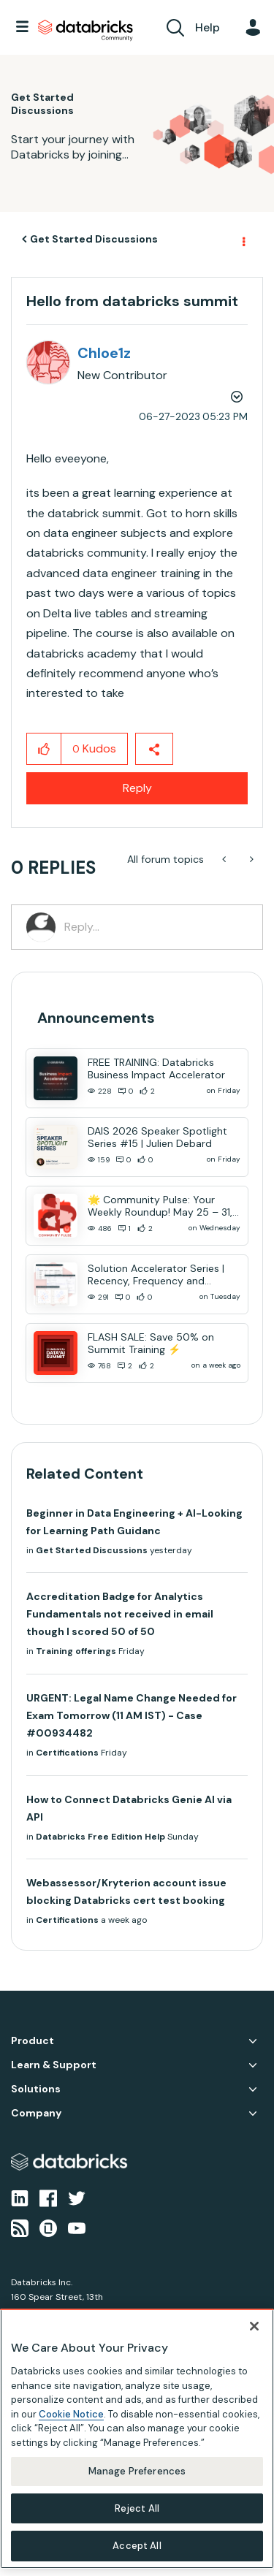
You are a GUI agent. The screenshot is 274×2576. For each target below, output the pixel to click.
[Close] (254, 2326)
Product (32, 2041)
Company (36, 2113)
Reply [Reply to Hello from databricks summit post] (137, 788)
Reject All (137, 2508)
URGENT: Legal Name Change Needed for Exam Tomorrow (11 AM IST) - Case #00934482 (131, 1715)
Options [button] (242, 240)
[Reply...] (156, 927)
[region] (137, 2439)
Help (207, 27)
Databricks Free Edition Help (100, 1837)
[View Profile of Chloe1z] (104, 352)
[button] (44, 748)
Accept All (137, 2545)
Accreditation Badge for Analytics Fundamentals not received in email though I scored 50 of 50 (119, 1614)
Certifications (67, 1752)
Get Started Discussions (94, 238)
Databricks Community (85, 30)
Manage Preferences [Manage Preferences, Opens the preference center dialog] (137, 2471)
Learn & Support (53, 2065)
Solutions (36, 2089)
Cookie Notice (71, 2414)
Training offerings (76, 1651)
